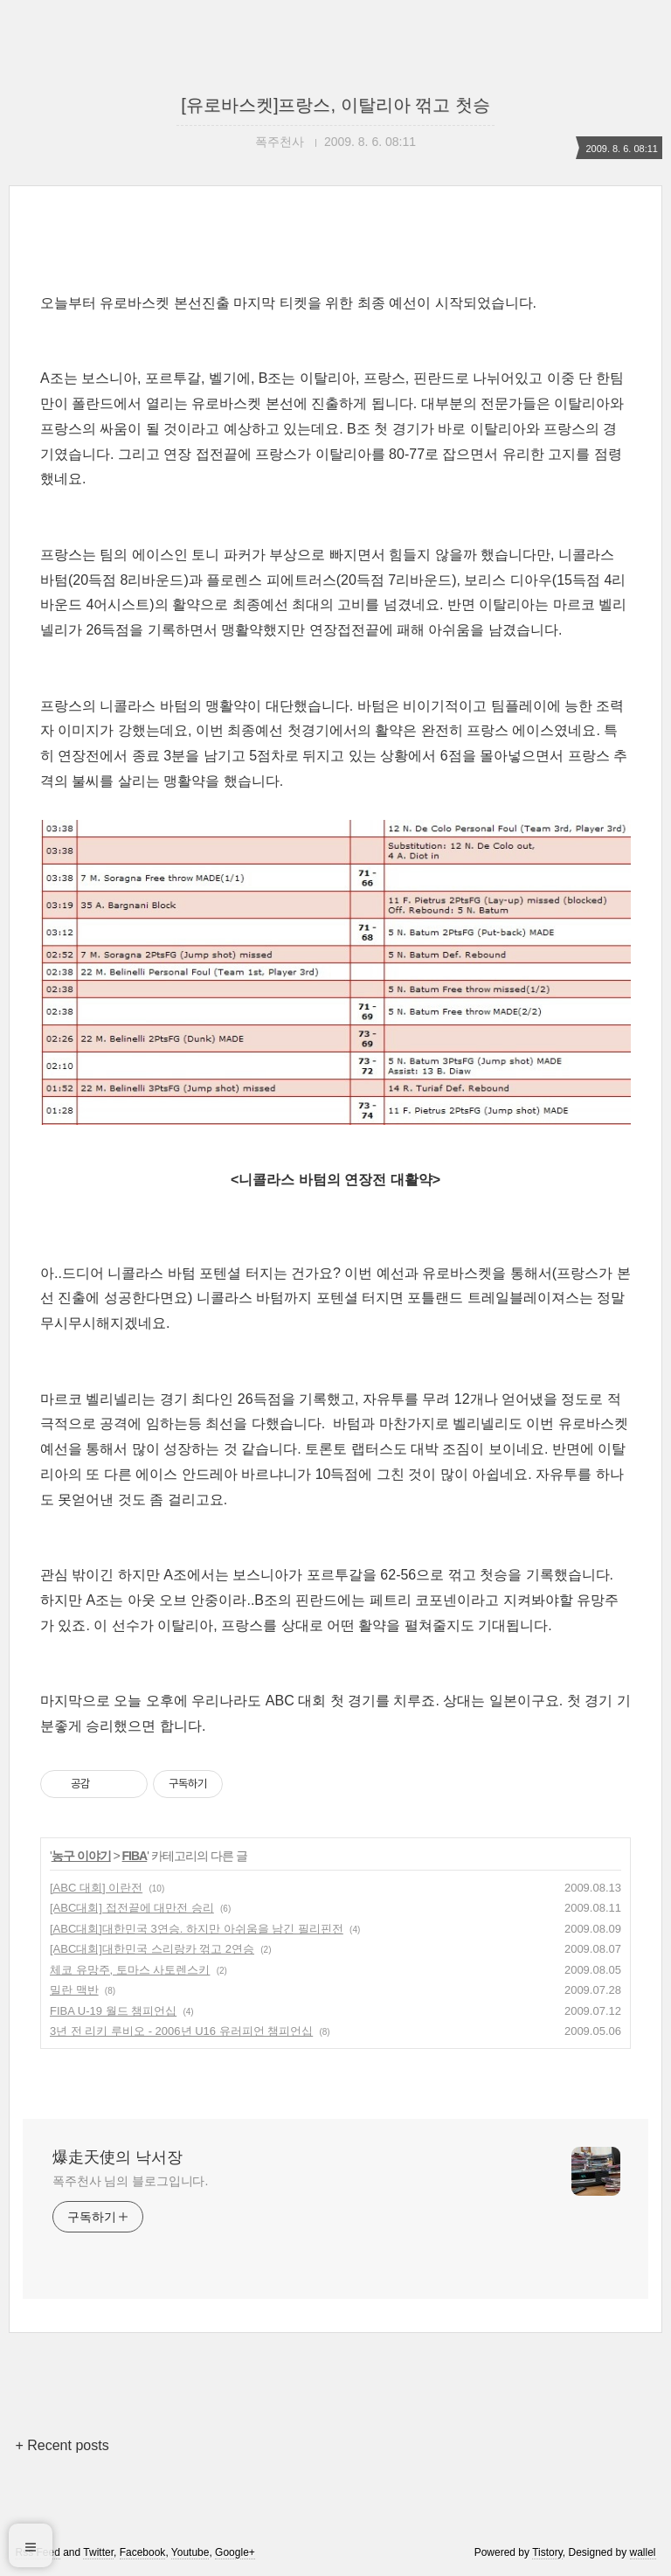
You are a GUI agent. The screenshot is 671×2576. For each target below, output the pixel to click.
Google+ (235, 2552)
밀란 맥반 (74, 1989)
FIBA (135, 1856)
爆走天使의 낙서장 (117, 2157)
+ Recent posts (61, 2445)
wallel (643, 2552)
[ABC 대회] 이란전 (96, 1887)
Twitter (98, 2552)
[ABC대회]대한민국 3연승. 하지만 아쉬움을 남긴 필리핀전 (196, 1928)
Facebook (143, 2552)
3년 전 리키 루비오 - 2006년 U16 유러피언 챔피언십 (181, 2031)
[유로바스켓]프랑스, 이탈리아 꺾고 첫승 (335, 105)
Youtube (190, 2552)
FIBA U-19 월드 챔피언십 (113, 2010)
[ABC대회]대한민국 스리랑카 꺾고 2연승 (152, 1948)
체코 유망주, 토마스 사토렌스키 (130, 1969)
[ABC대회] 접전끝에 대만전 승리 (132, 1907)
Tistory (547, 2552)
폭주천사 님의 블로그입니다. (130, 2181)
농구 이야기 (81, 1856)
